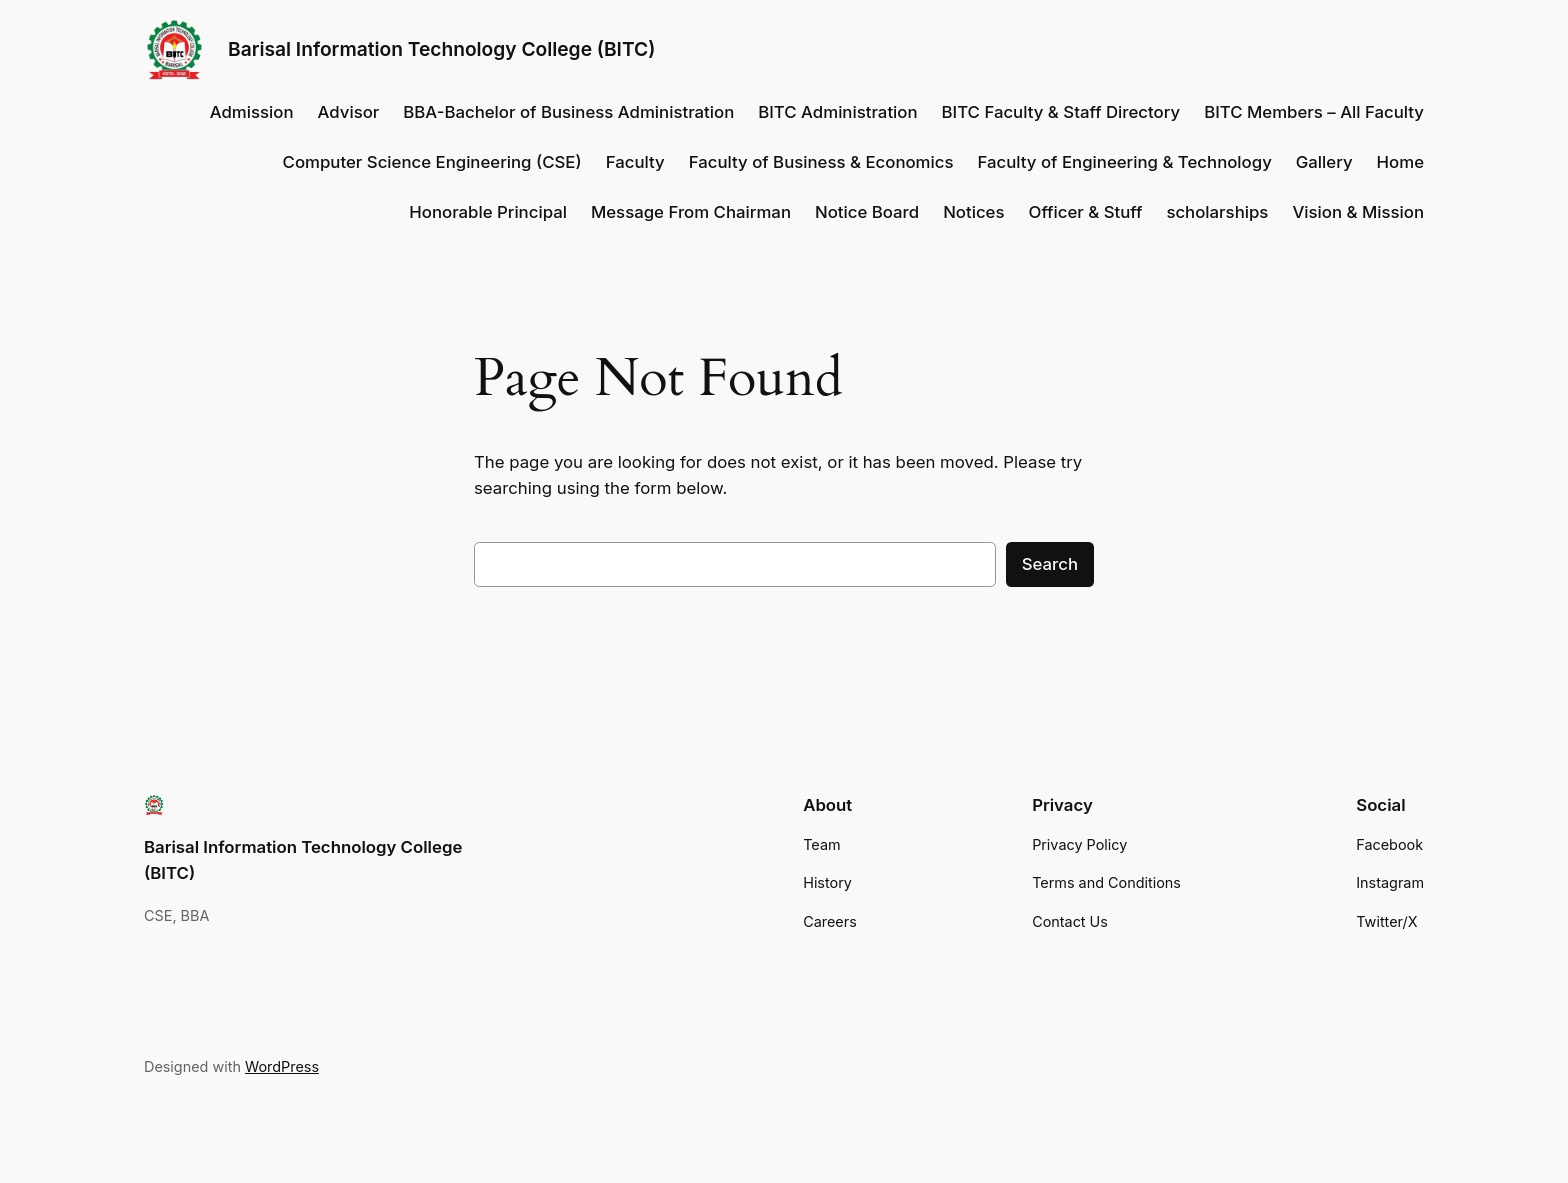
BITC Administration (837, 112)
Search (1050, 564)
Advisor (349, 112)
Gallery (1324, 162)
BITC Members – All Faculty (1314, 112)
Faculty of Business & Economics (821, 162)
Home (1400, 162)
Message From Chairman (691, 212)
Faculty (635, 162)
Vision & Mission (1358, 212)
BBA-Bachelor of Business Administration (568, 112)
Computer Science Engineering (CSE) (432, 162)
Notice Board (867, 212)
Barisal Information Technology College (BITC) (441, 49)
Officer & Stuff (1086, 212)
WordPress (282, 1066)
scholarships (1217, 212)
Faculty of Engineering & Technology (1124, 162)
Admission (252, 112)
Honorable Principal (488, 212)
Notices (973, 212)
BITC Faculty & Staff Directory (1061, 112)
